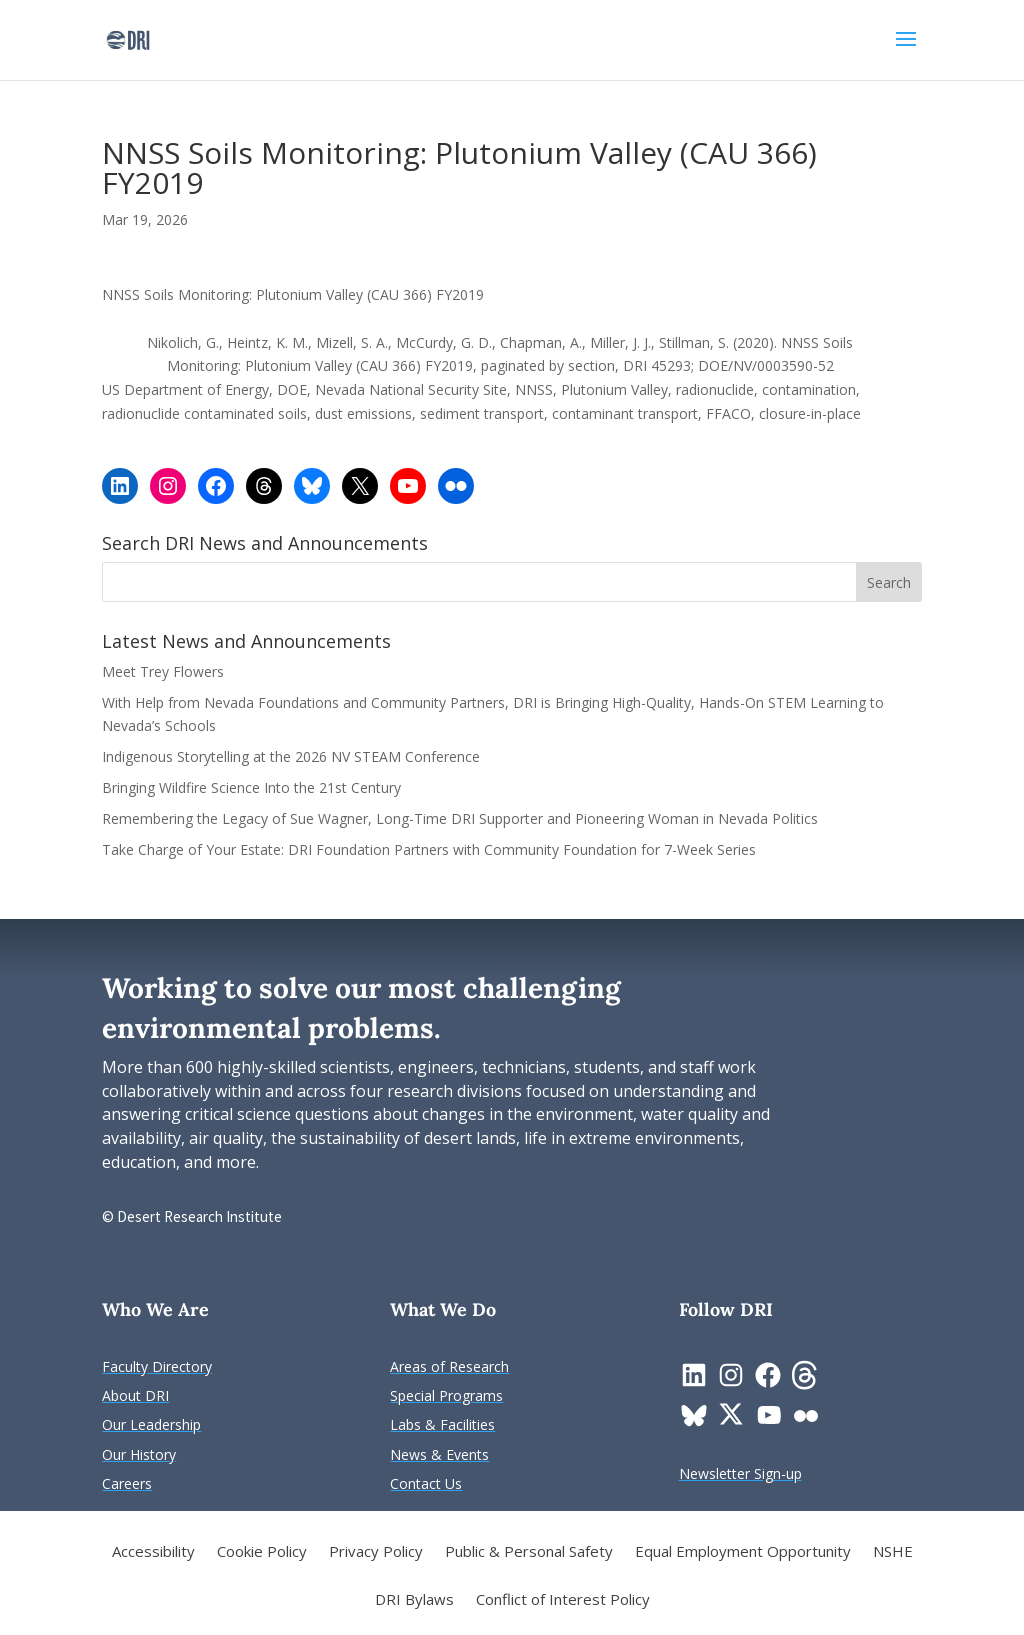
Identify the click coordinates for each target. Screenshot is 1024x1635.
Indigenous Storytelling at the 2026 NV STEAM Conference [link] (291, 756)
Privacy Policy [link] (376, 1552)
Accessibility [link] (153, 1552)
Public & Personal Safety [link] (529, 1552)
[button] (906, 52)
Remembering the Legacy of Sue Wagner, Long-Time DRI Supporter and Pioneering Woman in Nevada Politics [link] (460, 818)
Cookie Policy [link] (262, 1552)
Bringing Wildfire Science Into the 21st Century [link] (253, 787)
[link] (127, 38)
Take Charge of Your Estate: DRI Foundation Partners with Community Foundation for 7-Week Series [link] (429, 849)
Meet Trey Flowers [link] (163, 671)
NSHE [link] (893, 1552)
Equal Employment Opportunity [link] (743, 1552)
